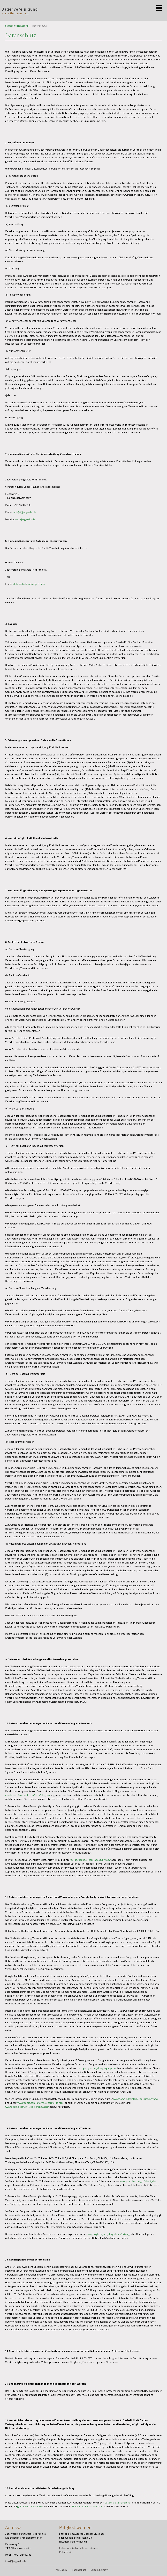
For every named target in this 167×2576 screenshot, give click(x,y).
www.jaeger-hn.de (25, 519)
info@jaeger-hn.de (16, 2561)
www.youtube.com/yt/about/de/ (138, 2181)
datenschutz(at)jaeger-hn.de (29, 584)
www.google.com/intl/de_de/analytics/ (27, 2106)
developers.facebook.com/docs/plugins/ (27, 1795)
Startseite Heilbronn (17, 25)
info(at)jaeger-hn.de (24, 512)
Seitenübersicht (99, 2569)
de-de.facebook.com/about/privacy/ (91, 1859)
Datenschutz (79, 2569)
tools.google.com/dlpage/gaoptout (96, 2068)
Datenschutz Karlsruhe (117, 2502)
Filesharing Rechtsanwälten (87, 2506)
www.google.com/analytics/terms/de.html (40, 2102)
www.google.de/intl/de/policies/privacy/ (135, 2098)
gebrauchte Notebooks (30, 2506)
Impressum (61, 2569)
